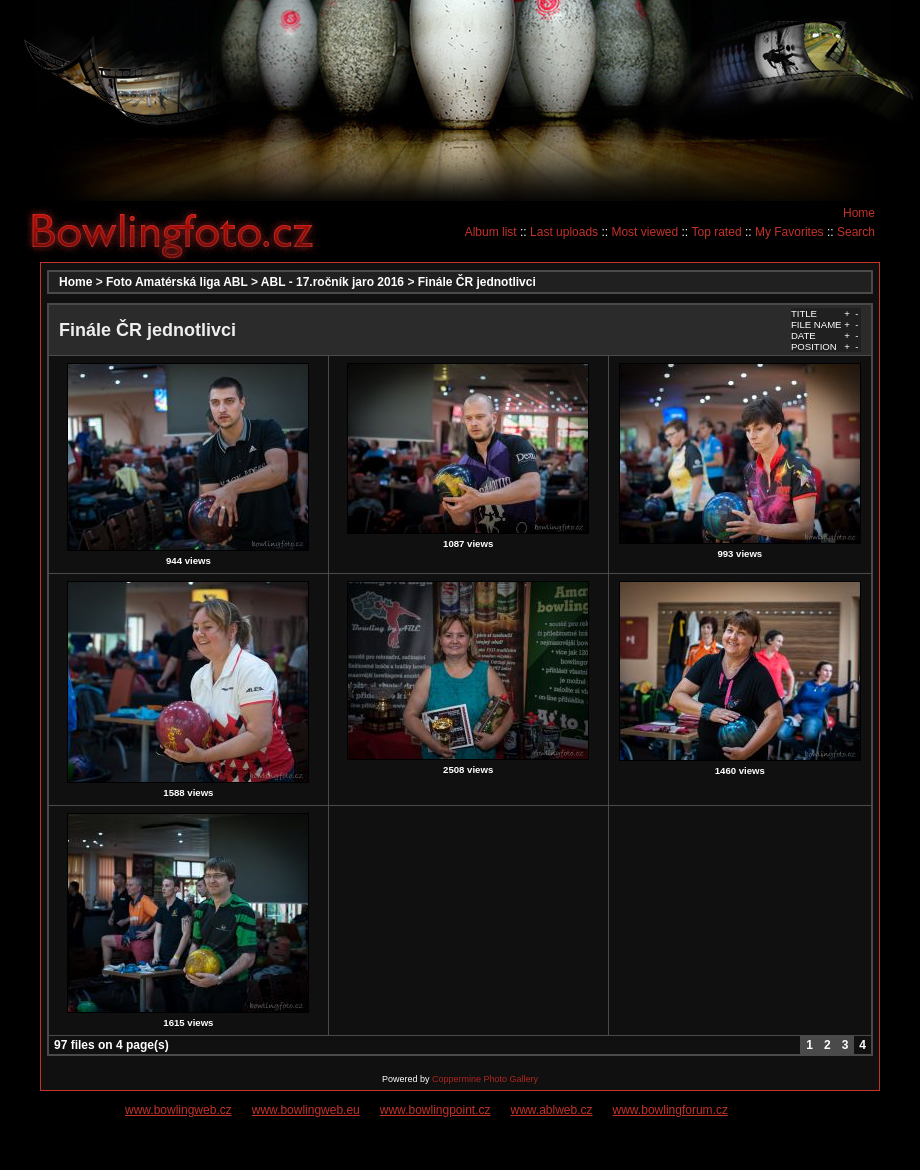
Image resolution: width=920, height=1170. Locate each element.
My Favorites (789, 232)
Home (859, 213)
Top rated (717, 232)
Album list (491, 232)
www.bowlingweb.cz (178, 1110)
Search (856, 232)
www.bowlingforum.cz (670, 1110)
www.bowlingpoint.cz (435, 1110)
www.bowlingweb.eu (306, 1110)
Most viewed (644, 232)
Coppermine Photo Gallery (485, 1079)
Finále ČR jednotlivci (477, 282)
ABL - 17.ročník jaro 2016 (332, 282)
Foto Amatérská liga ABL (177, 282)
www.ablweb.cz (552, 1110)
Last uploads (564, 232)
